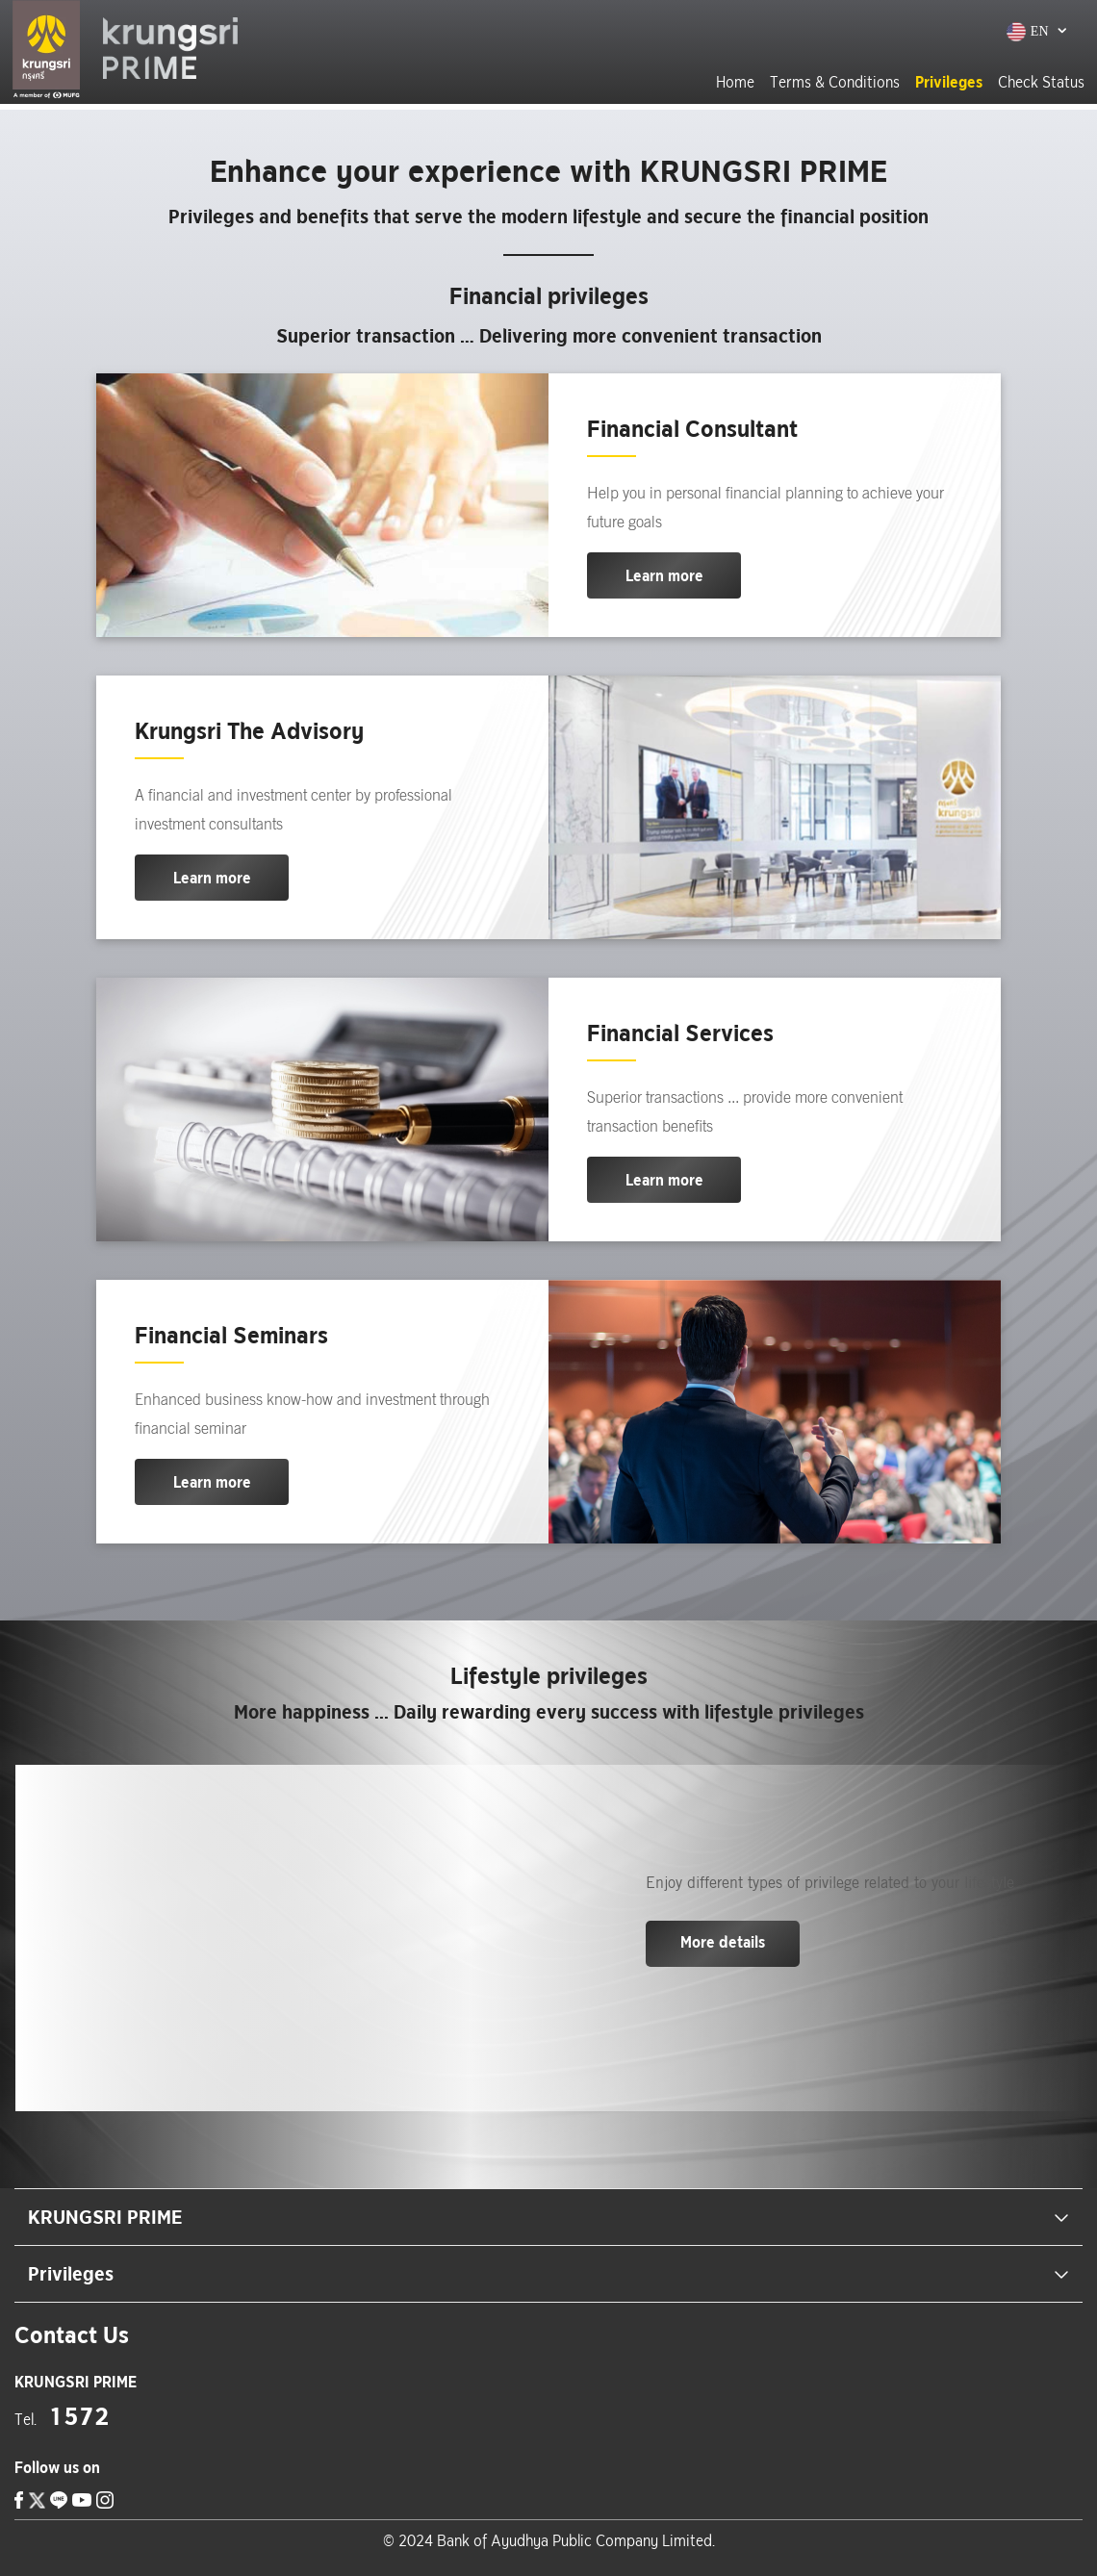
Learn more (664, 575)
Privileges (947, 81)
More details (722, 1941)
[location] (75, 2382)
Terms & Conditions (833, 81)
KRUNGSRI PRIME (548, 2216)
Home (733, 81)
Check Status (1039, 81)
